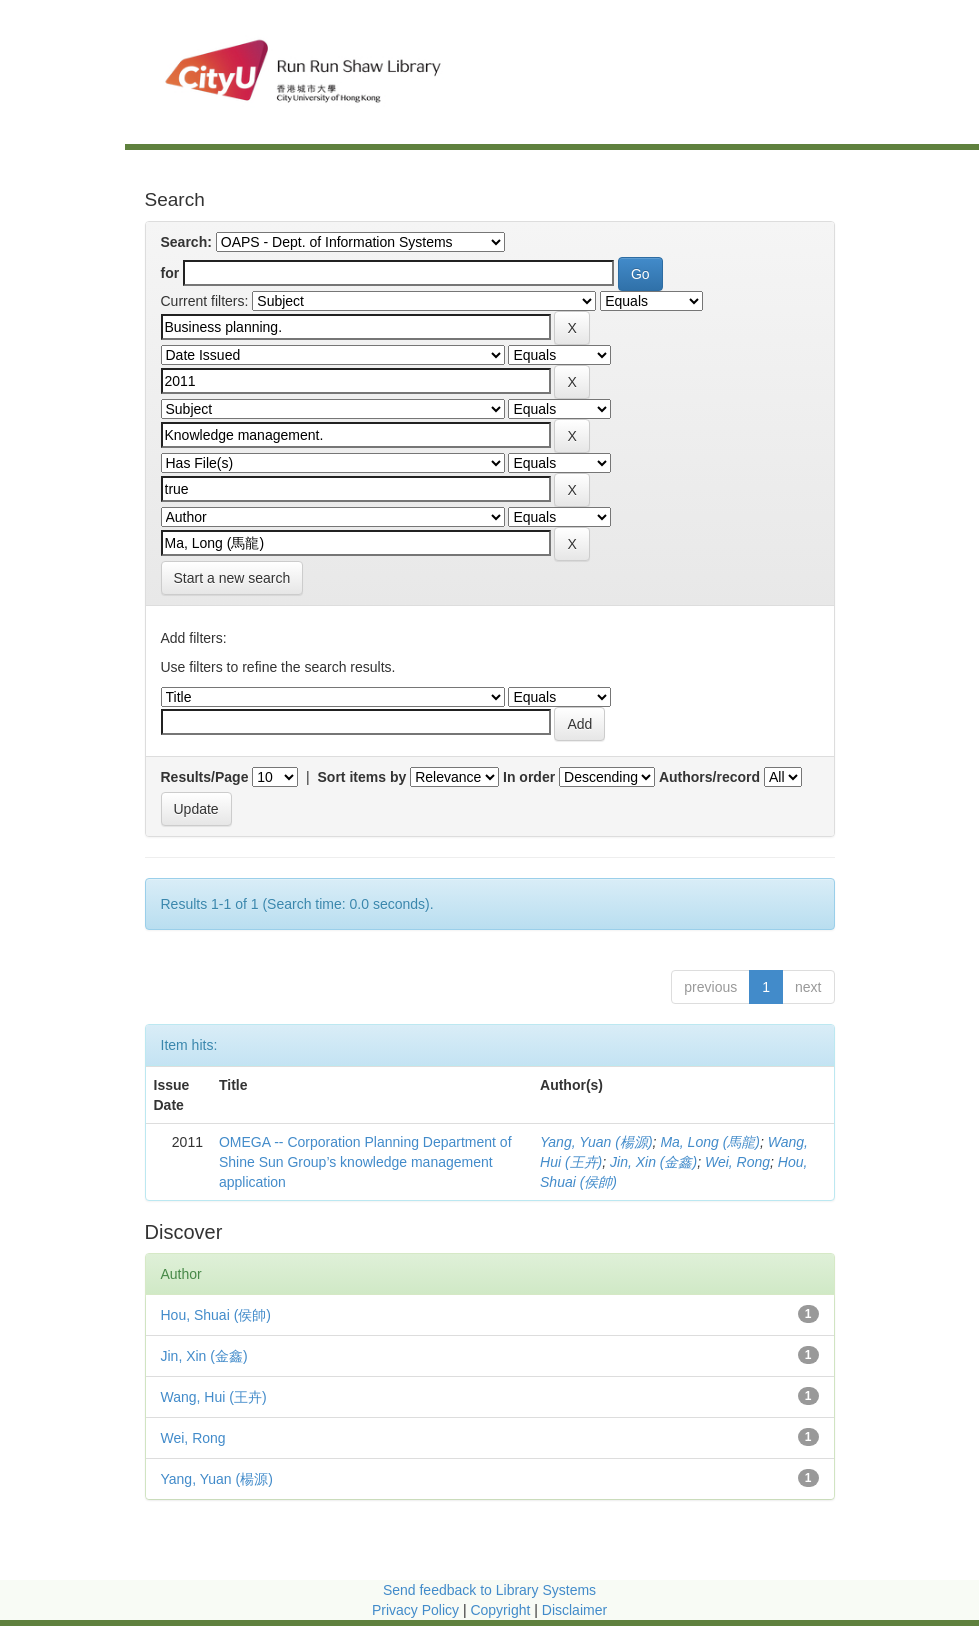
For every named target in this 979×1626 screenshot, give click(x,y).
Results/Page (205, 777)
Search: (186, 242)
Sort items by (362, 777)
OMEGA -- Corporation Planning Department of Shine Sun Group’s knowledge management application (365, 1162)
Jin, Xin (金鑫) (653, 1162)
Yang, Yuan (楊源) (596, 1142)
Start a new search (232, 578)
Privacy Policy (415, 1610)
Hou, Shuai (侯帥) (216, 1315)
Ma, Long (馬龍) (710, 1142)
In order (529, 777)
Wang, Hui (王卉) (214, 1397)
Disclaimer (574, 1610)
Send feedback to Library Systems (489, 1590)
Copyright (502, 1610)
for (170, 273)
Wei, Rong (737, 1162)
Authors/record (709, 777)
